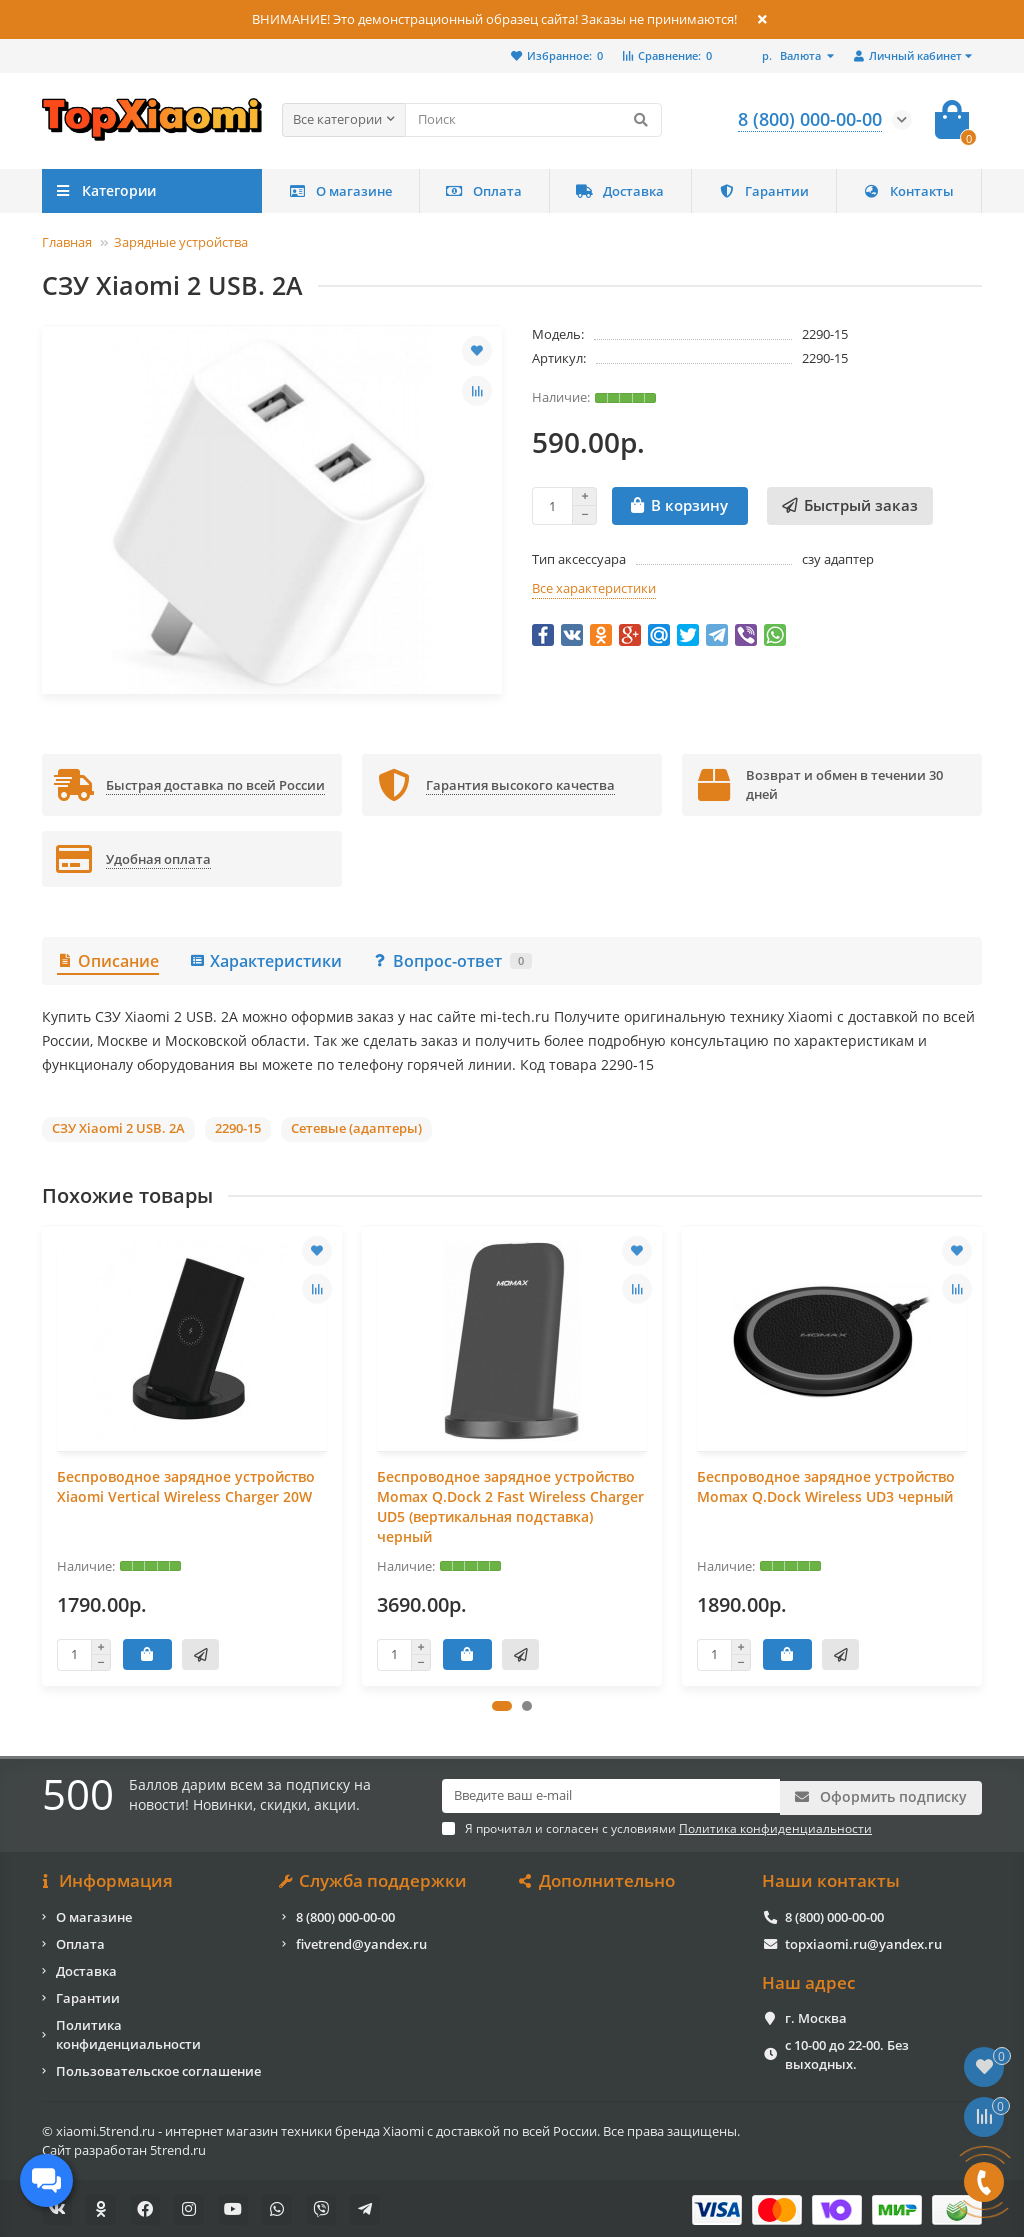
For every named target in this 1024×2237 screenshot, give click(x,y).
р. (793, 55)
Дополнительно (598, 1879)
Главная (67, 242)
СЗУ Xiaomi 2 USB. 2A (118, 1128)
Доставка (620, 191)
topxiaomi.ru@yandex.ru (863, 1941)
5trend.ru (178, 2147)
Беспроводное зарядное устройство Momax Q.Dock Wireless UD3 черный (826, 1486)
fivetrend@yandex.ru (361, 1941)
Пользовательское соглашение (158, 2068)
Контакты (908, 191)
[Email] (611, 1796)
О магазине (340, 191)
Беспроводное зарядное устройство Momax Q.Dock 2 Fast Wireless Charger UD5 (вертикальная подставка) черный (510, 1506)
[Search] (533, 120)
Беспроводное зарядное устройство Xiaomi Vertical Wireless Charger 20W (186, 1486)
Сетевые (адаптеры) (356, 1128)
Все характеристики (594, 588)
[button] (502, 1706)
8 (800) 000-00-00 (345, 1914)
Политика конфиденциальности (128, 2031)
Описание (108, 961)
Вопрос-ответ (452, 961)
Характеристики (265, 961)
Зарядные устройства (181, 242)
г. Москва (816, 2016)
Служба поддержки (374, 1879)
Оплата (484, 191)
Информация (107, 1879)
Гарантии (763, 191)
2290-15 (238, 1128)
